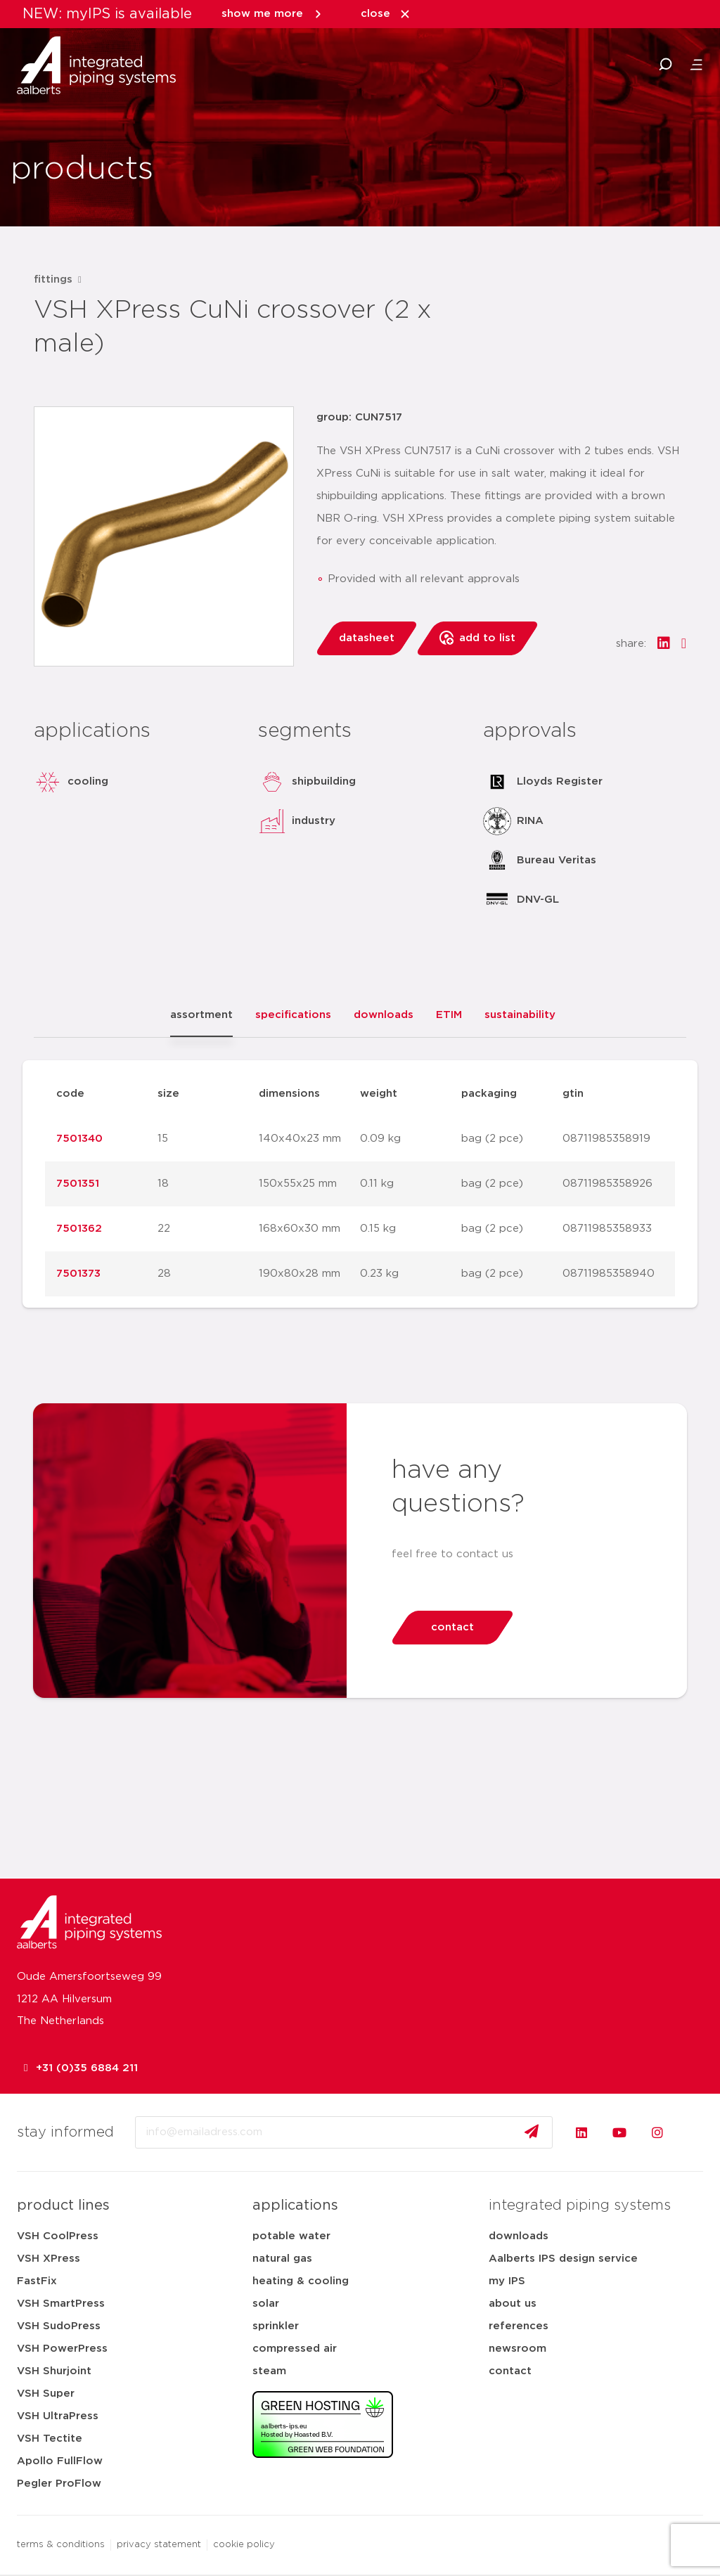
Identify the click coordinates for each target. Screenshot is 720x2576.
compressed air (294, 2348)
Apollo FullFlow (60, 2461)
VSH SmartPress (61, 2303)
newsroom (517, 2348)
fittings (53, 279)
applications (295, 2205)
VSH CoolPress (57, 2236)
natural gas (282, 2258)
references (518, 2326)
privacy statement (159, 2544)
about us (512, 2303)
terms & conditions (61, 2544)
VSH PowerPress (62, 2348)
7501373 (78, 1273)
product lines (63, 2205)
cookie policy (244, 2544)
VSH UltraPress (57, 2416)
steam (269, 2371)
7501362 (79, 1228)
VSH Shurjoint (54, 2371)
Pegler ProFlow (59, 2483)
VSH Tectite (49, 2438)
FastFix (37, 2281)
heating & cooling (300, 2281)
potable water (291, 2236)
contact (510, 2371)
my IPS (507, 2281)
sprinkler (275, 2326)
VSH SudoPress (59, 2326)
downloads (518, 2236)
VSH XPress (48, 2258)
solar (265, 2303)
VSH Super (46, 2393)
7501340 (79, 1138)
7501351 (77, 1183)
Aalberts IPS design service (563, 2258)
